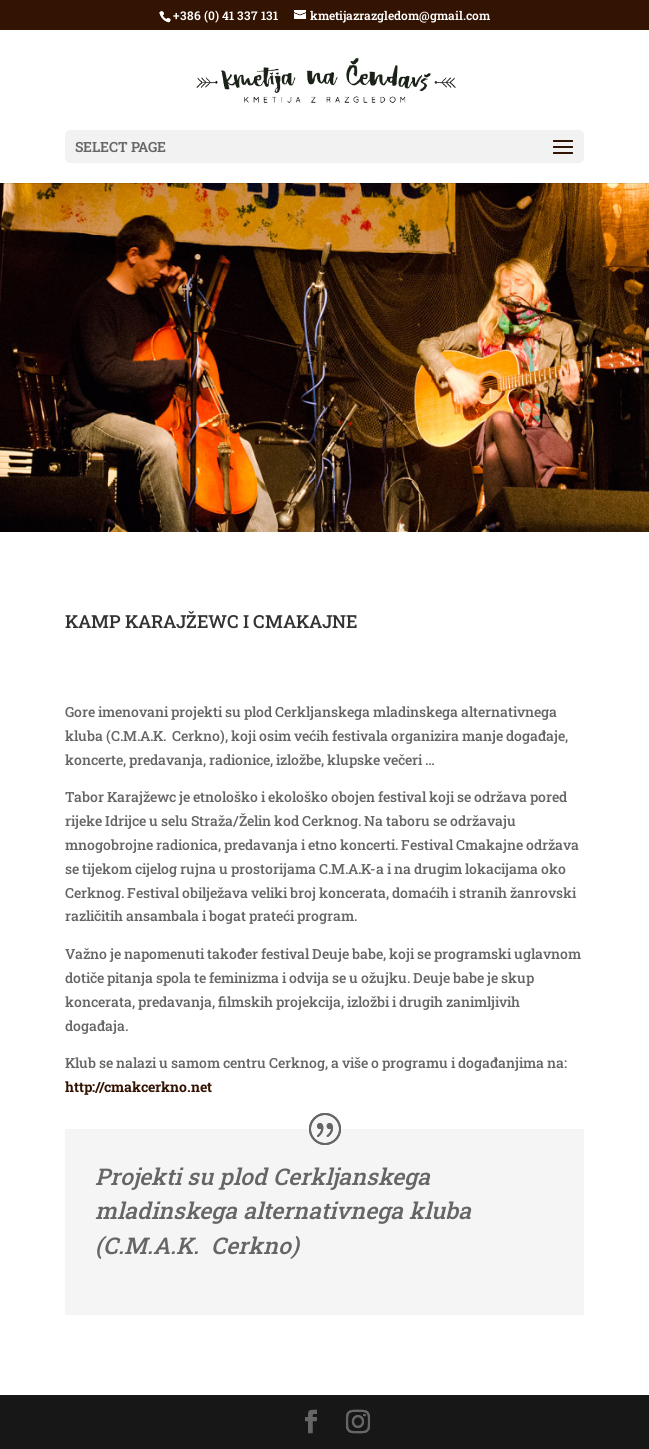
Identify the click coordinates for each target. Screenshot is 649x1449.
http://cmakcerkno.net (138, 1086)
